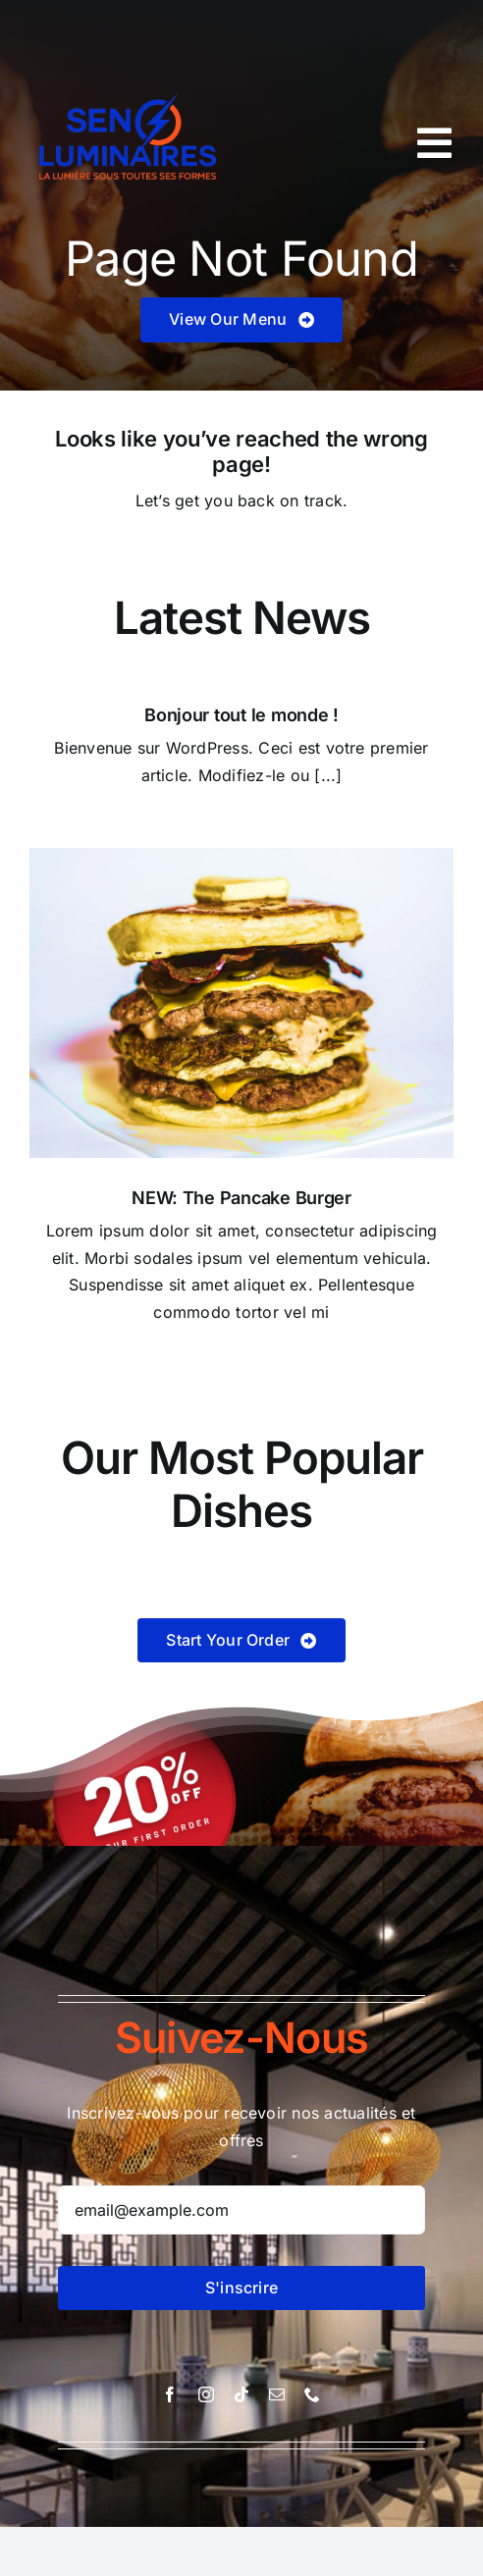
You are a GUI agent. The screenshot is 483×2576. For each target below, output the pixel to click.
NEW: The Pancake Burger (241, 1197)
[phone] (312, 2394)
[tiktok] (241, 2394)
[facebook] (170, 2394)
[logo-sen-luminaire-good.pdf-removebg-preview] (131, 76)
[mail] (277, 2394)
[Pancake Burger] (241, 856)
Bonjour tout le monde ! (241, 715)
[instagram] (206, 2394)
